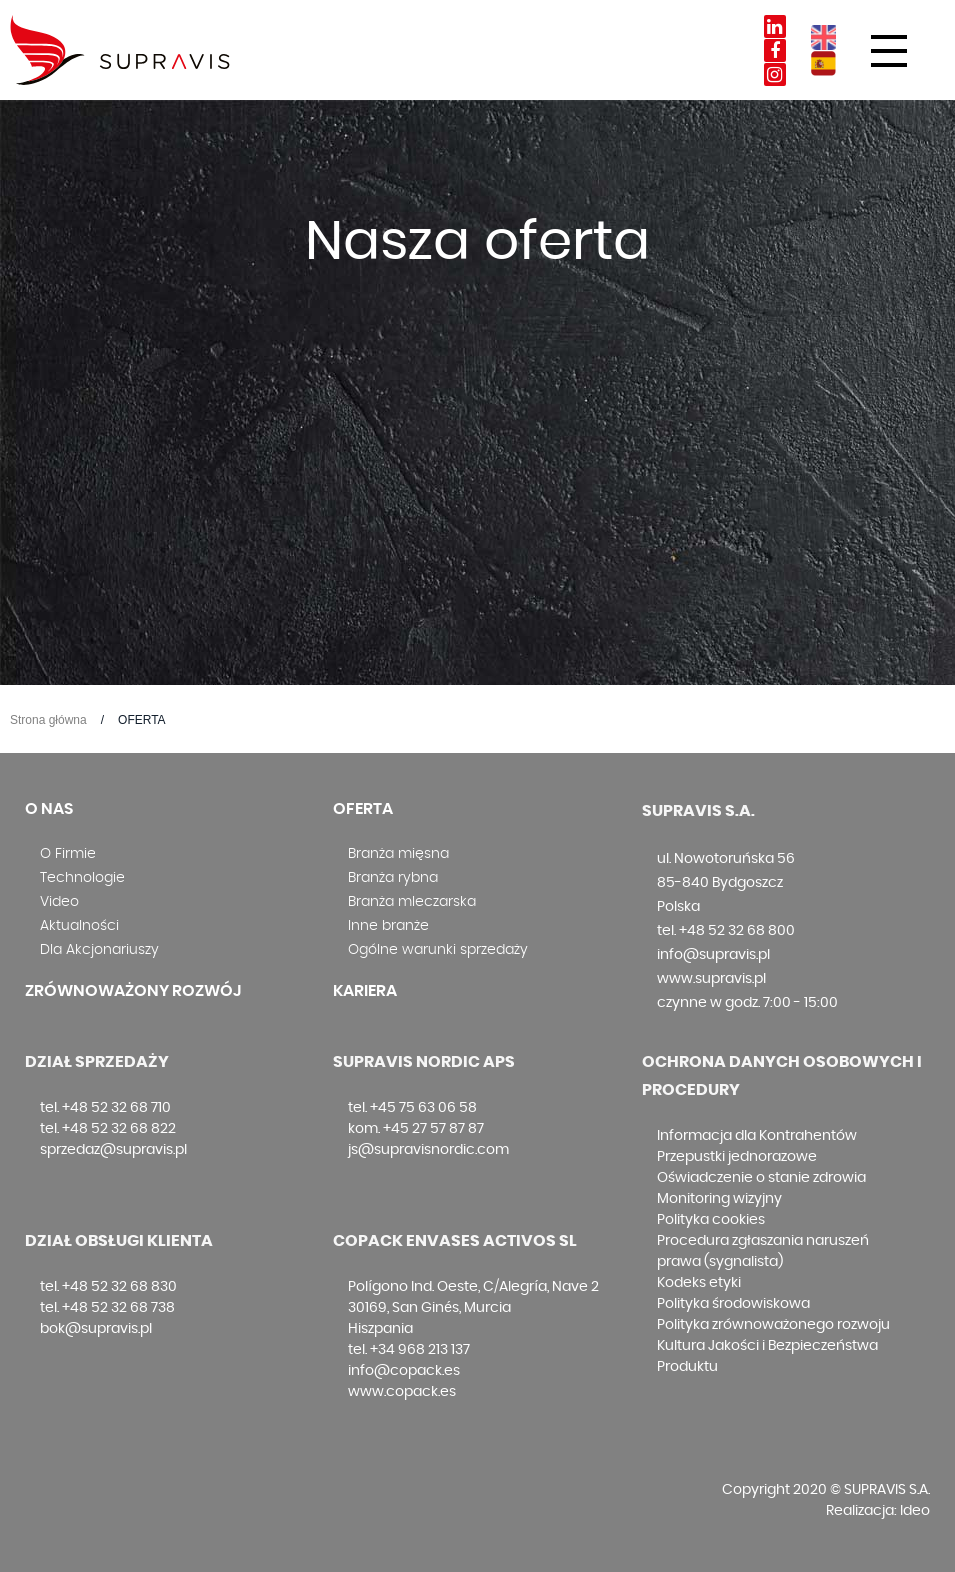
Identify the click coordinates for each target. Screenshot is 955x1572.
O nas (49, 809)
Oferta (363, 809)
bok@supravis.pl (96, 1329)
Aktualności (79, 926)
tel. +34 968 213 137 (409, 1350)
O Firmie (68, 854)
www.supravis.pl (711, 979)
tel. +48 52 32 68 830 (108, 1287)
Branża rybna (393, 878)
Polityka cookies (711, 1220)
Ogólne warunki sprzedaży (438, 950)
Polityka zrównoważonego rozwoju (773, 1325)
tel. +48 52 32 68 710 (105, 1108)
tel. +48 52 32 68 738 (107, 1308)
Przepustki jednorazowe (737, 1157)
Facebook (775, 50)
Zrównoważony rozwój (133, 991)
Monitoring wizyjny (719, 1199)
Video (59, 902)
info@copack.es (404, 1371)
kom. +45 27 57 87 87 (416, 1129)
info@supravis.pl (713, 955)
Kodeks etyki (699, 1283)
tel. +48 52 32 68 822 (108, 1129)
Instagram (775, 74)
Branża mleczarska (412, 902)
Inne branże (388, 926)
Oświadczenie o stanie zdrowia (761, 1178)
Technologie (82, 878)
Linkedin (775, 26)
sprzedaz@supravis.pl (113, 1150)
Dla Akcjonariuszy (99, 950)
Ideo (915, 1511)
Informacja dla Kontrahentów (757, 1136)
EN (823, 37)
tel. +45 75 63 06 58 (412, 1108)
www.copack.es (402, 1392)
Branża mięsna (398, 854)
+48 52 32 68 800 (737, 931)
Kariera (365, 991)
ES (823, 63)
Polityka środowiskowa (733, 1304)
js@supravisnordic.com (428, 1150)
